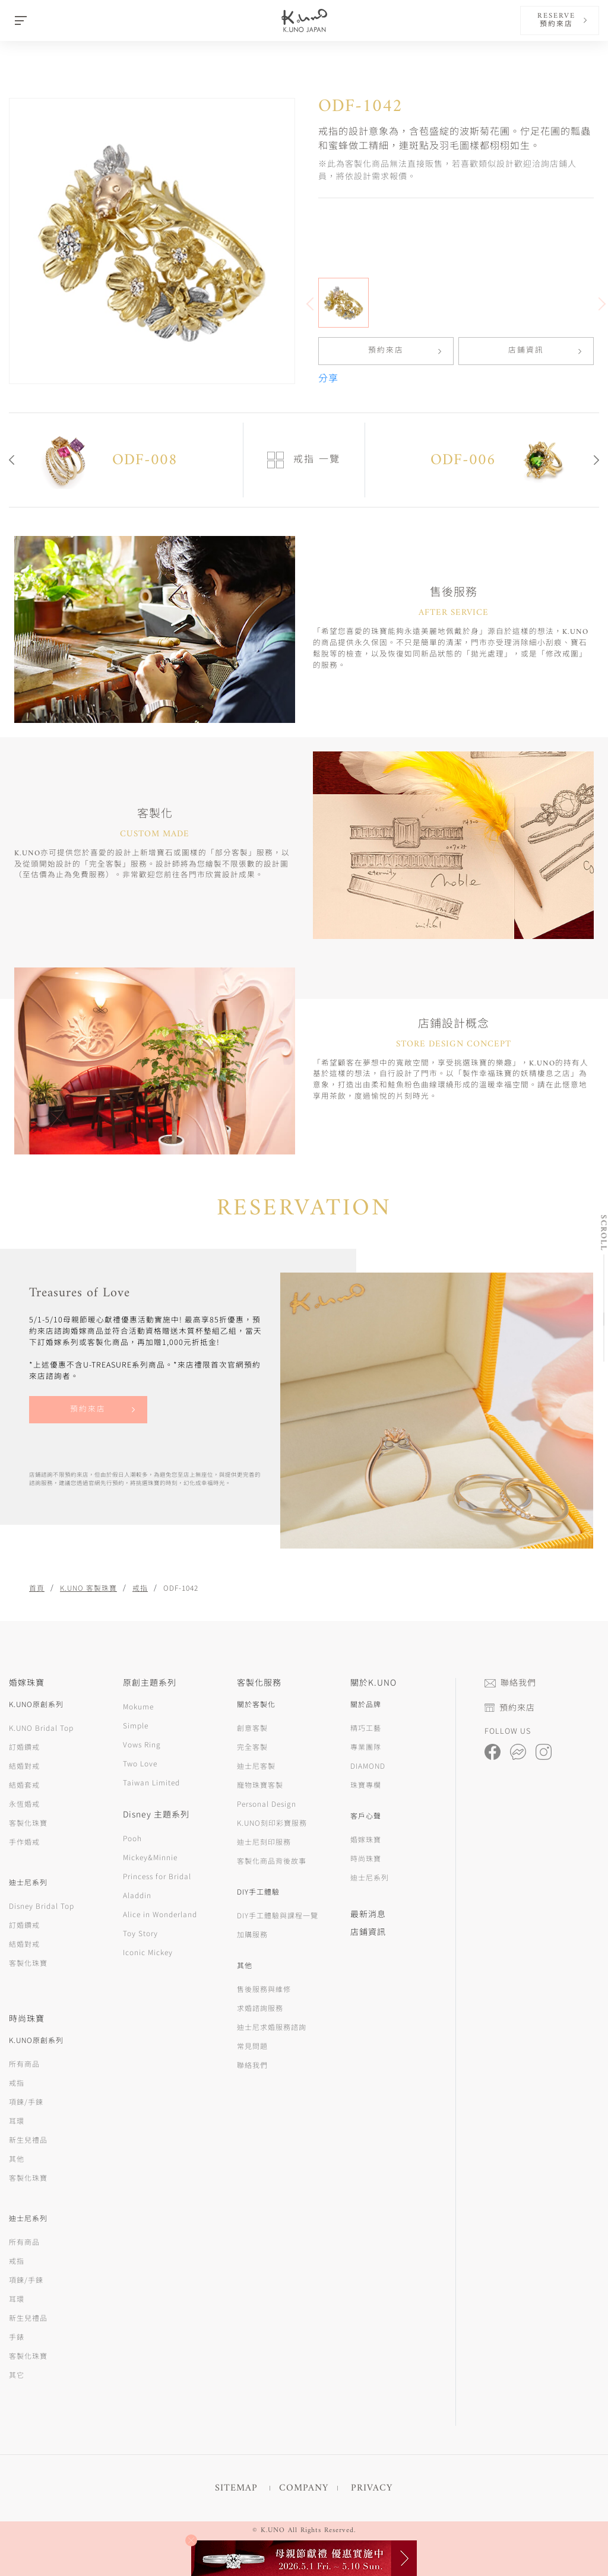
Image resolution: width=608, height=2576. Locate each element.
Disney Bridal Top (41, 1906)
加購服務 (252, 1934)
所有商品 (24, 2063)
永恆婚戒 (24, 1803)
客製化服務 (259, 1682)
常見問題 (252, 2046)
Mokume (138, 1706)
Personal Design (266, 1803)
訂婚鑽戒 (24, 1746)
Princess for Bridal (157, 1876)
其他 (16, 2158)
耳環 (16, 2120)
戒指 (140, 1587)
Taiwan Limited (151, 1782)
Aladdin (137, 1895)
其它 (16, 2374)
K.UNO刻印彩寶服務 (272, 1822)
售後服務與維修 (264, 1989)
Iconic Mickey (148, 1952)
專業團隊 (365, 1746)
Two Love (140, 1763)
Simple (135, 1725)
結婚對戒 (24, 1765)
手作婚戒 (24, 1841)
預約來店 (386, 350)
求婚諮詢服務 (260, 2008)
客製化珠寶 (28, 1822)
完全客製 (252, 1746)
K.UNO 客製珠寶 (88, 1587)
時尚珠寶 (365, 1858)
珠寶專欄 (365, 1784)
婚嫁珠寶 (365, 1839)
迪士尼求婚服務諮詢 (271, 2027)
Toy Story (140, 1933)
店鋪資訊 (526, 350)
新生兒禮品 (28, 2139)
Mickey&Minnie (150, 1857)
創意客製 (252, 1727)
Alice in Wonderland (160, 1914)
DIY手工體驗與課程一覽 (277, 1915)
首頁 (37, 1587)
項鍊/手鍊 (26, 2101)
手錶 (16, 2336)
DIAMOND (367, 1765)
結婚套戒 (24, 1784)
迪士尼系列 (369, 1877)
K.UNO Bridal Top (41, 1727)
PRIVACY (371, 2488)
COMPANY (303, 2488)
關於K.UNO (373, 1682)
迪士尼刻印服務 (264, 1841)
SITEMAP (236, 2488)
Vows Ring (142, 1744)
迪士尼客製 (256, 1765)
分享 (328, 379)
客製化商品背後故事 (271, 1860)
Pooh (132, 1838)
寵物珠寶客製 (260, 1784)
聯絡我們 (252, 2065)
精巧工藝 (365, 1727)
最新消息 (368, 1914)
